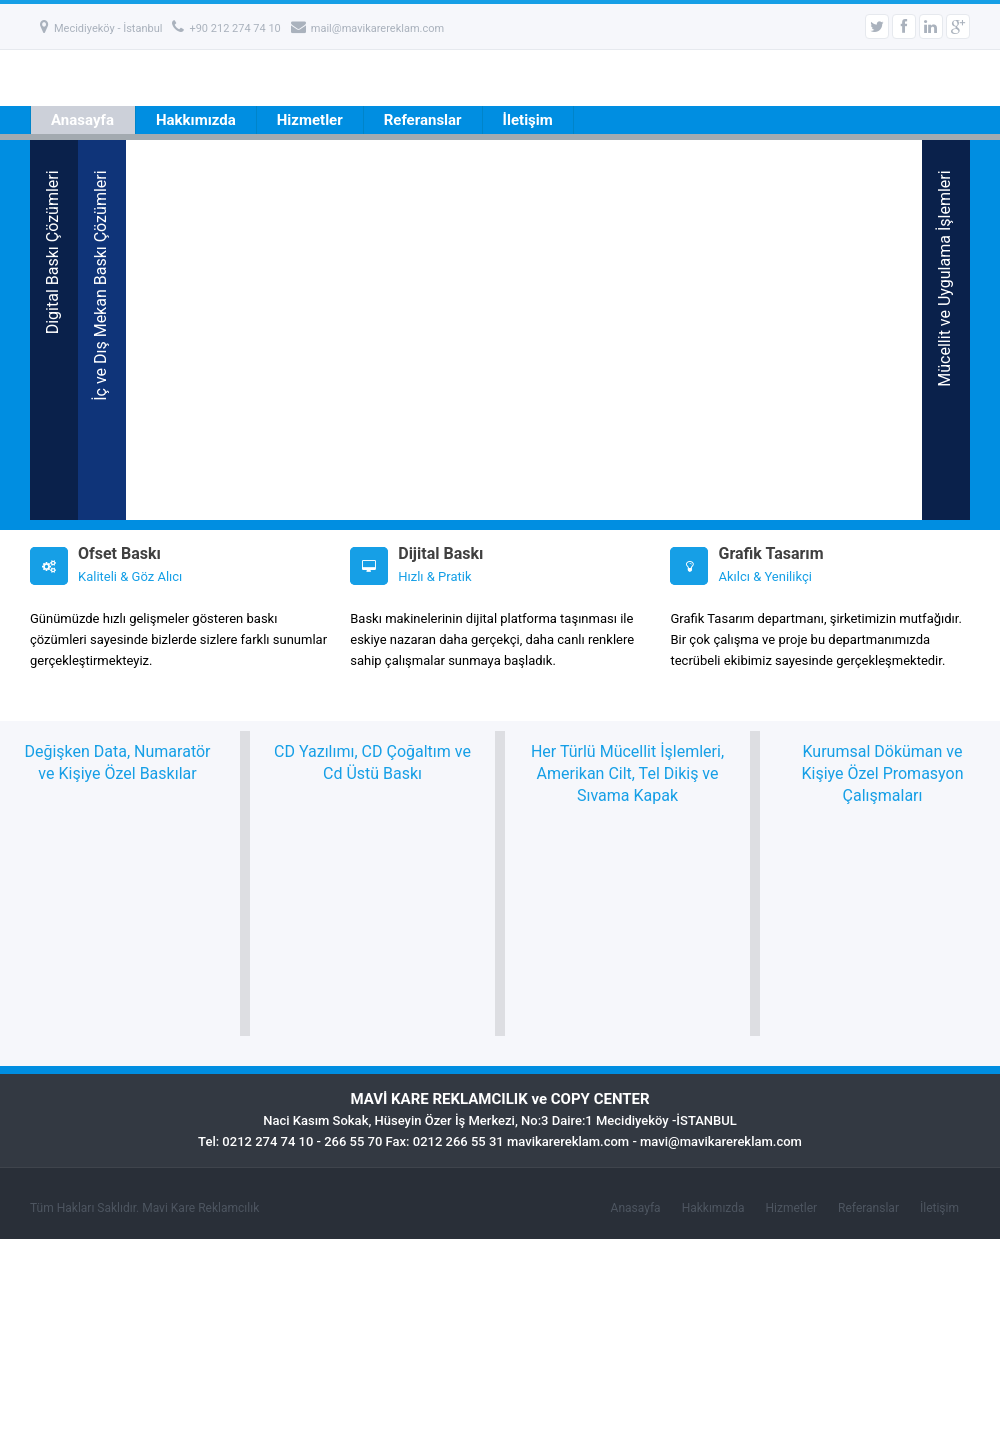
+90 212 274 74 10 (226, 28)
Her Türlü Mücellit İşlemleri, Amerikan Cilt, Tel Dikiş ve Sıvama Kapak (627, 773)
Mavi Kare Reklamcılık (200, 1208)
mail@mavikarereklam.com (367, 28)
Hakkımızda (196, 120)
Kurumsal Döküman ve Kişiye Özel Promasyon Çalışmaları (882, 773)
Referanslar (423, 120)
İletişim (528, 120)
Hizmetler (310, 120)
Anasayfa (82, 120)
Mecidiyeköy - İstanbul (101, 28)
